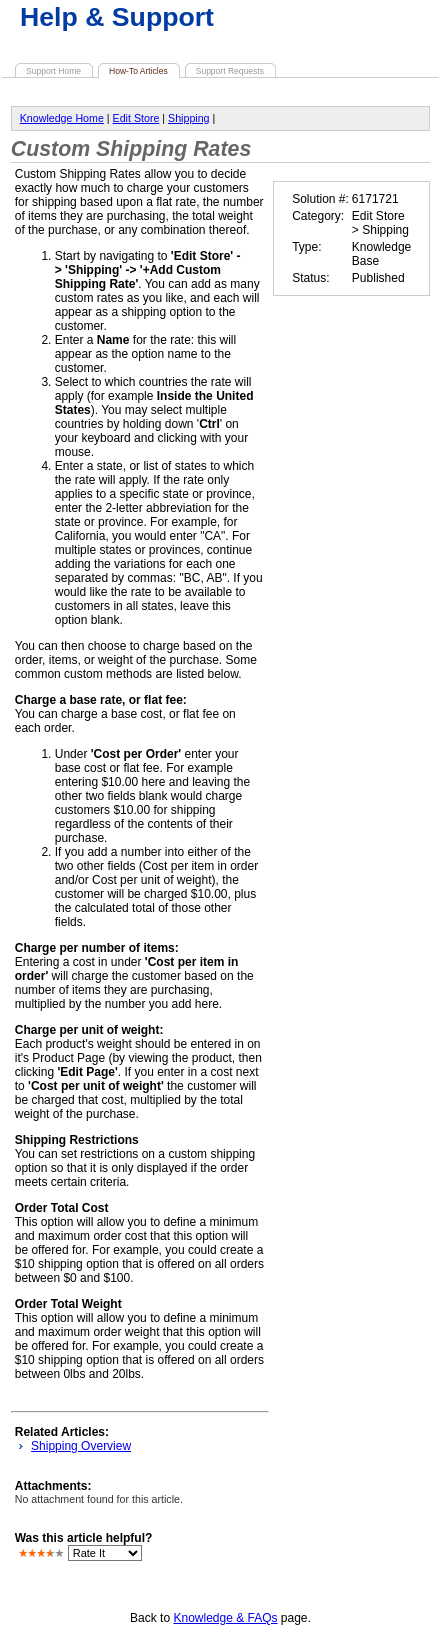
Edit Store (136, 118)
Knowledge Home (62, 118)
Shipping (188, 118)
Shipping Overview (81, 1446)
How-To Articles (138, 71)
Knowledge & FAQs (225, 1618)
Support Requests (230, 71)
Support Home (53, 71)
